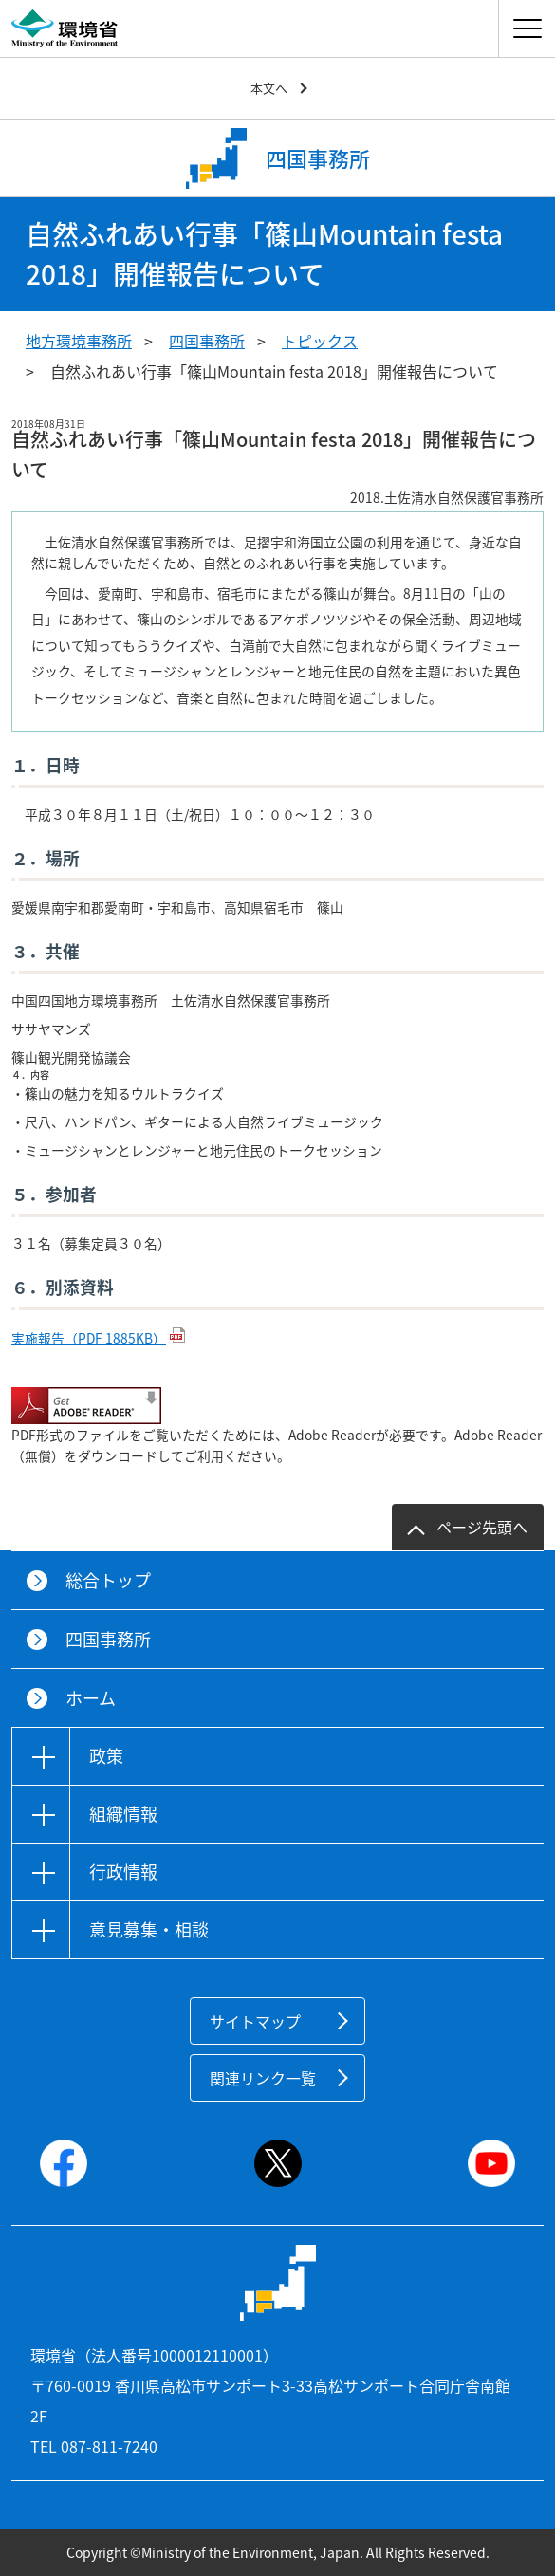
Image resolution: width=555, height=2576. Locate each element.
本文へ (268, 88)
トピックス (320, 340)
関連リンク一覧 (263, 2077)
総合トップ (108, 1580)
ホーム (90, 1698)
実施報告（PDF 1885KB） (88, 1337)
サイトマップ (255, 2021)
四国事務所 (207, 340)
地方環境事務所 (79, 340)
